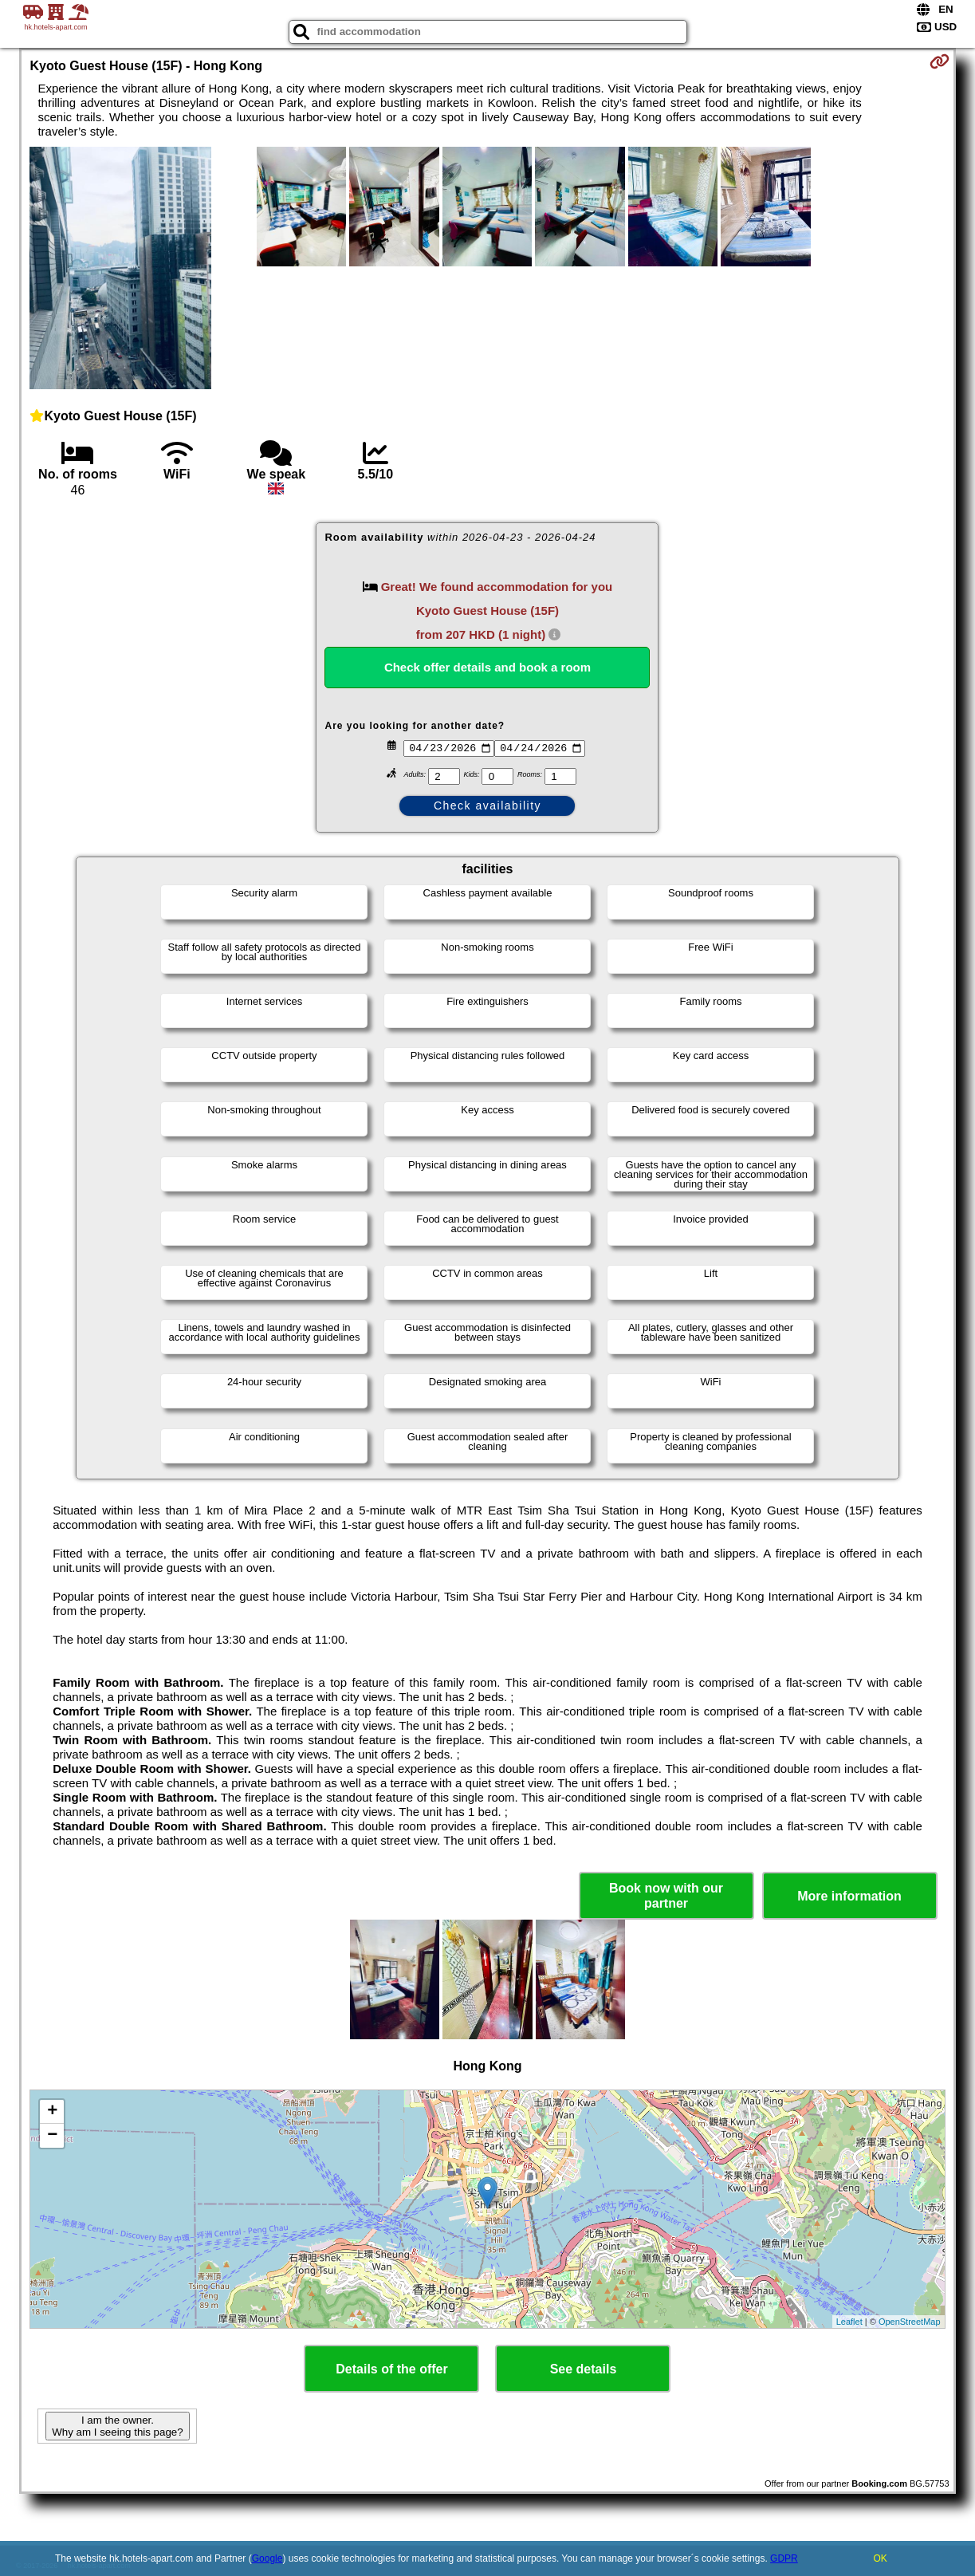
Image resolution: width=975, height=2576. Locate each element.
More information (849, 1896)
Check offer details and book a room (487, 667)
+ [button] (52, 2112)
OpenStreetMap (910, 2321)
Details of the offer (391, 2369)
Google (267, 2558)
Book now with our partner (666, 1895)
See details (583, 2369)
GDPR (784, 2558)
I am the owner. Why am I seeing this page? (117, 2426)
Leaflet (849, 2321)
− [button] (52, 2136)
